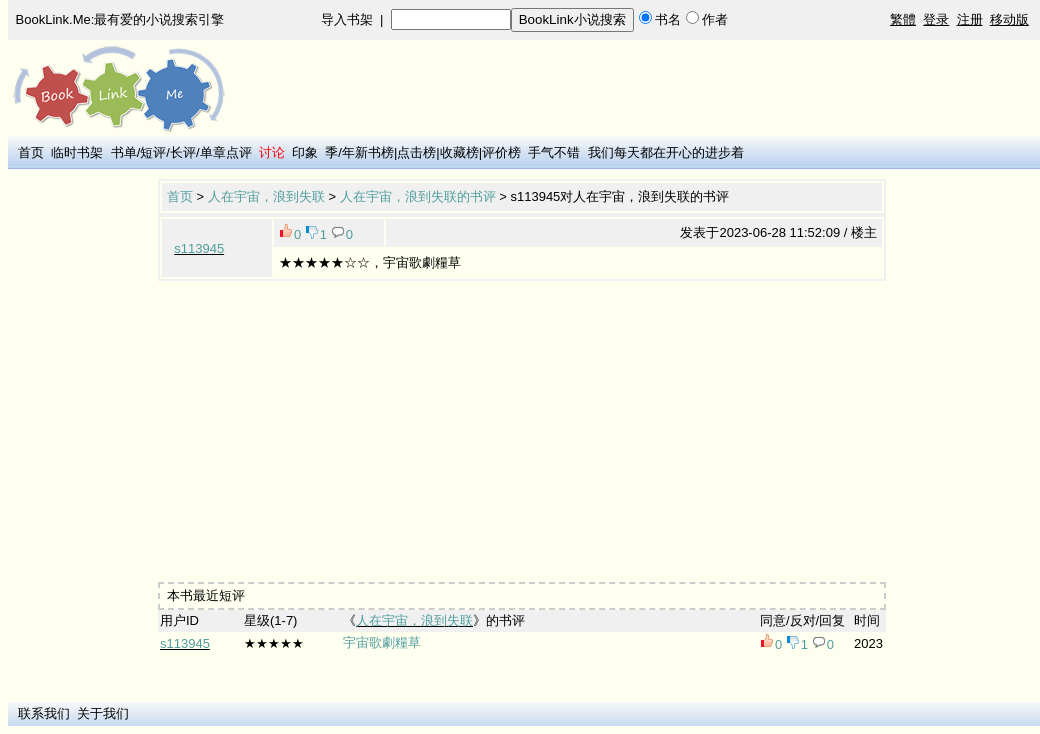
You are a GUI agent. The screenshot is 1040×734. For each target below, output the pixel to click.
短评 (153, 152)
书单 (124, 152)
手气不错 (554, 152)
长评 (183, 152)
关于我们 (103, 713)
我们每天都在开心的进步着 (666, 152)
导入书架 (347, 19)
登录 (936, 19)
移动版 (1009, 19)
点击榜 (416, 152)
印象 (305, 152)
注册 (970, 19)
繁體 (903, 19)
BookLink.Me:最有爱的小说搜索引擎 (120, 19)
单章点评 (226, 152)
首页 (31, 152)
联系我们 (44, 713)
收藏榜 (459, 152)
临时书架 (77, 152)
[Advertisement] (522, 427)
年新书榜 (368, 152)
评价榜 (501, 152)
